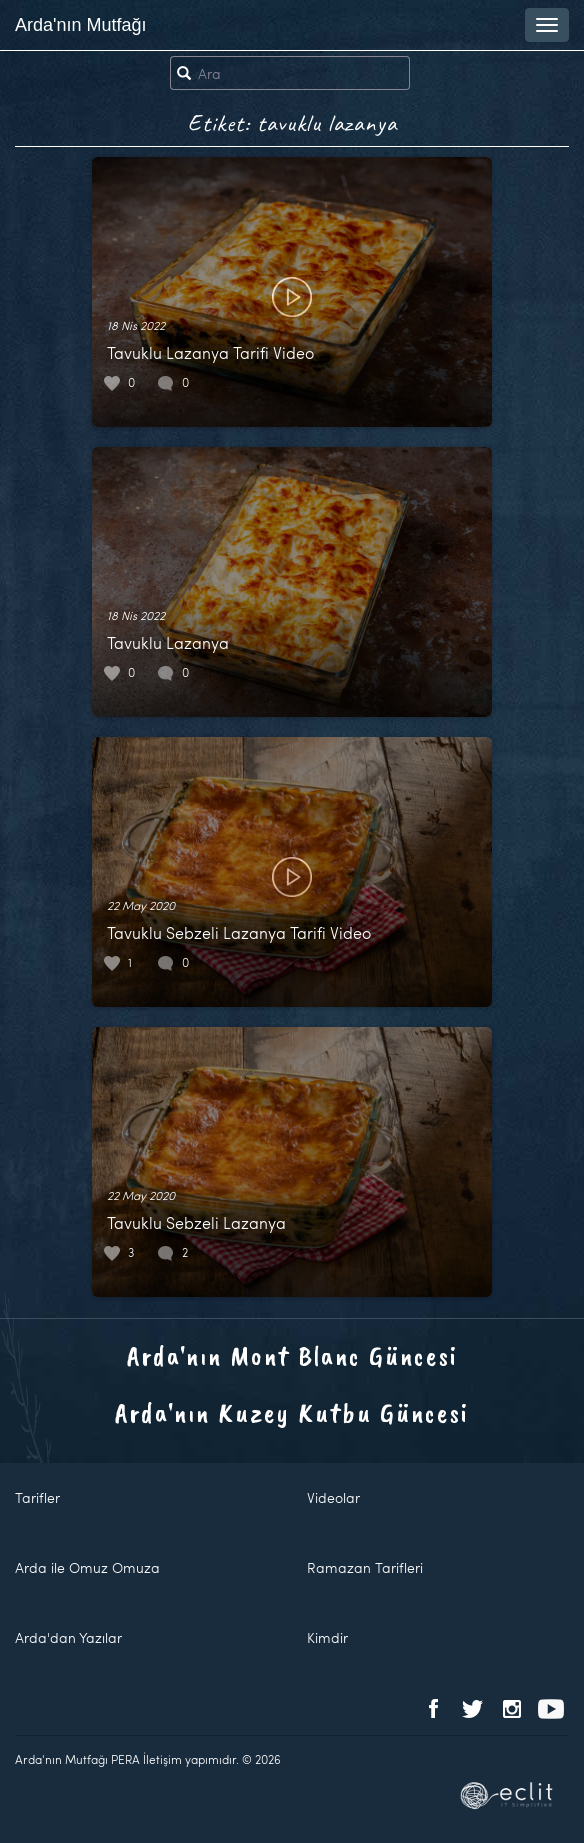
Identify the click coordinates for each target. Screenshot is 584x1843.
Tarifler (37, 1497)
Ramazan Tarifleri (365, 1567)
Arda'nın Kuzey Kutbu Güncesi (292, 1412)
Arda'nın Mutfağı (81, 25)
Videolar (333, 1497)
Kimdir (327, 1637)
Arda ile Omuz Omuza (87, 1567)
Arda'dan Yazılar (68, 1637)
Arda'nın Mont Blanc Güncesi (292, 1355)
